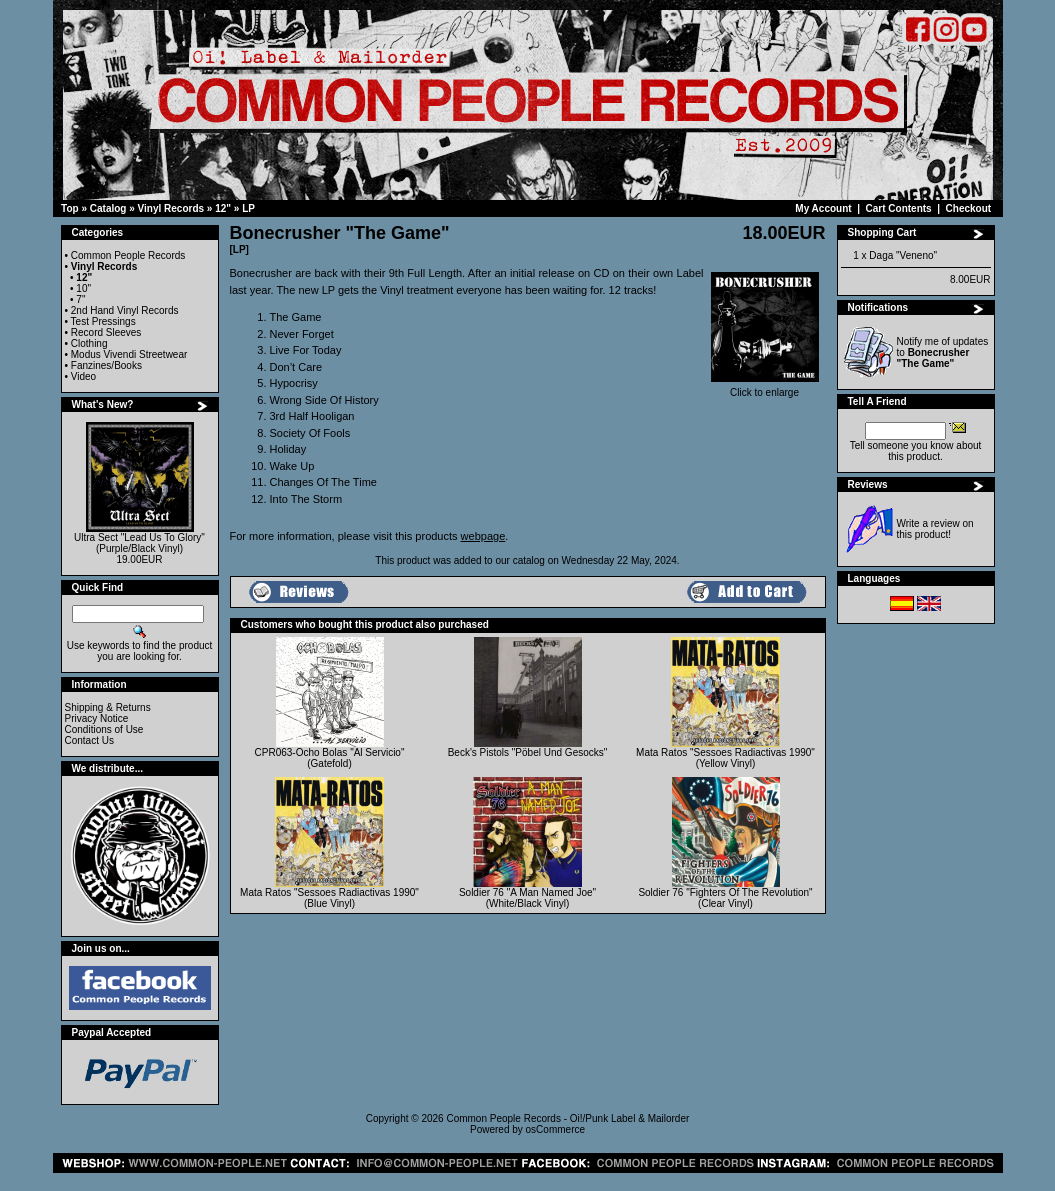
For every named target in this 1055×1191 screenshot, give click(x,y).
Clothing (89, 343)
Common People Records (128, 255)
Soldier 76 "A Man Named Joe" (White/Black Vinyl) (527, 898)
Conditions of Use (104, 729)
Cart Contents (899, 208)
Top (70, 208)
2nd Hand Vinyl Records (125, 310)
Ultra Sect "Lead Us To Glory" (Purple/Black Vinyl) (139, 543)
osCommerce (555, 1129)
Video (83, 376)
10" (83, 288)
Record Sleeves (106, 332)
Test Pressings (103, 321)
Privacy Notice (97, 718)
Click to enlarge (765, 388)
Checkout (969, 208)
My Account (823, 208)
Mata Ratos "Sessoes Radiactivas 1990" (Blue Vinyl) (329, 898)
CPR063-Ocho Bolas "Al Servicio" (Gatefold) (330, 758)
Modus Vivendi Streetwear (129, 354)
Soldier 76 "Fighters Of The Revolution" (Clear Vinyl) (725, 898)
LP (248, 208)
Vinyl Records (171, 208)
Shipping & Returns (108, 707)
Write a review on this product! (935, 529)
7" (80, 299)
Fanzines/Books (106, 365)
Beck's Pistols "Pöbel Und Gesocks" (528, 752)
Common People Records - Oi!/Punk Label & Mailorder (567, 1118)
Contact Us (89, 740)
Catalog (108, 208)
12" (223, 208)
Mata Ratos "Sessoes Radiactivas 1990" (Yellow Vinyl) (725, 758)
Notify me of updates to (943, 352)
